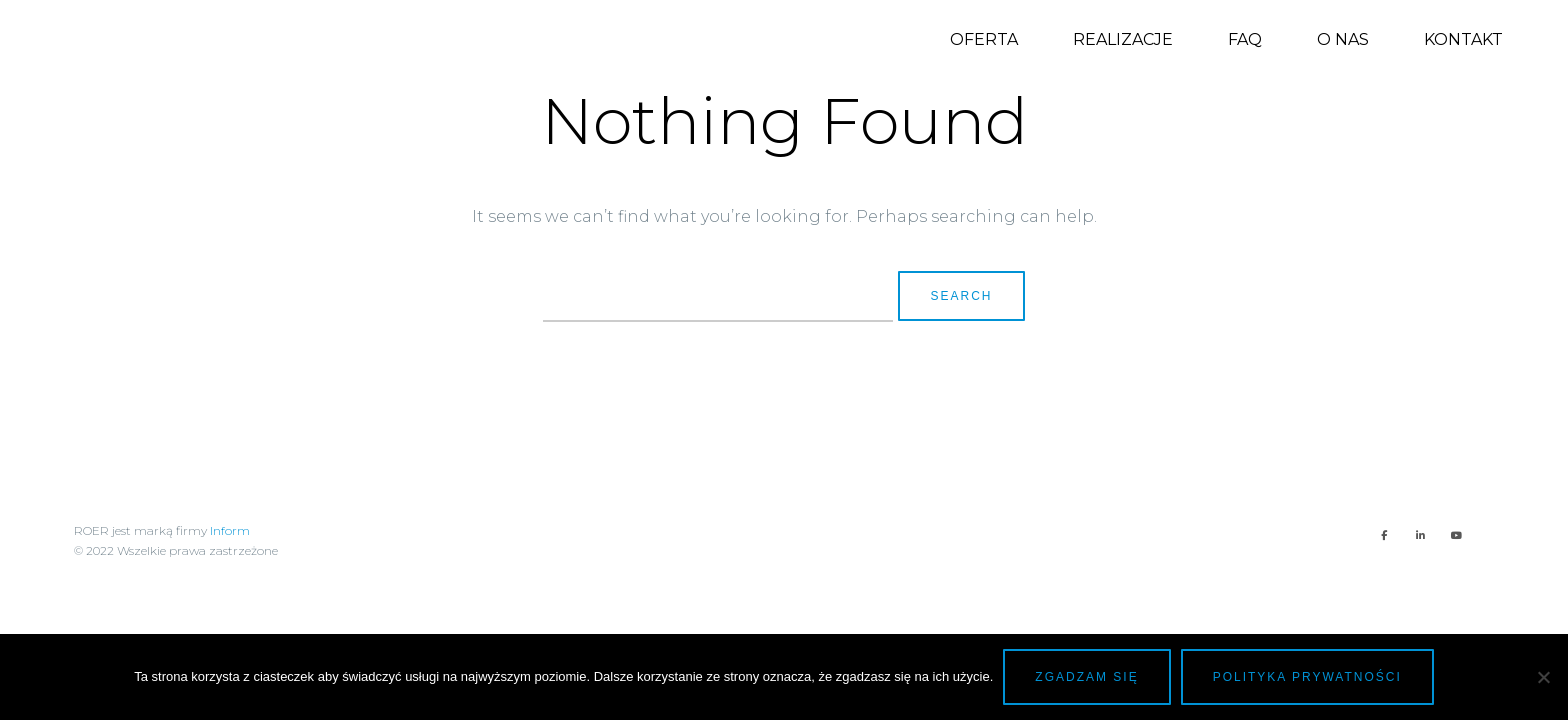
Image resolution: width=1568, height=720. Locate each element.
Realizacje (1123, 39)
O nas (1343, 39)
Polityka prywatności (1307, 677)
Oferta (984, 39)
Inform (230, 530)
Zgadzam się (1086, 677)
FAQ (1245, 39)
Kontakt (1463, 39)
